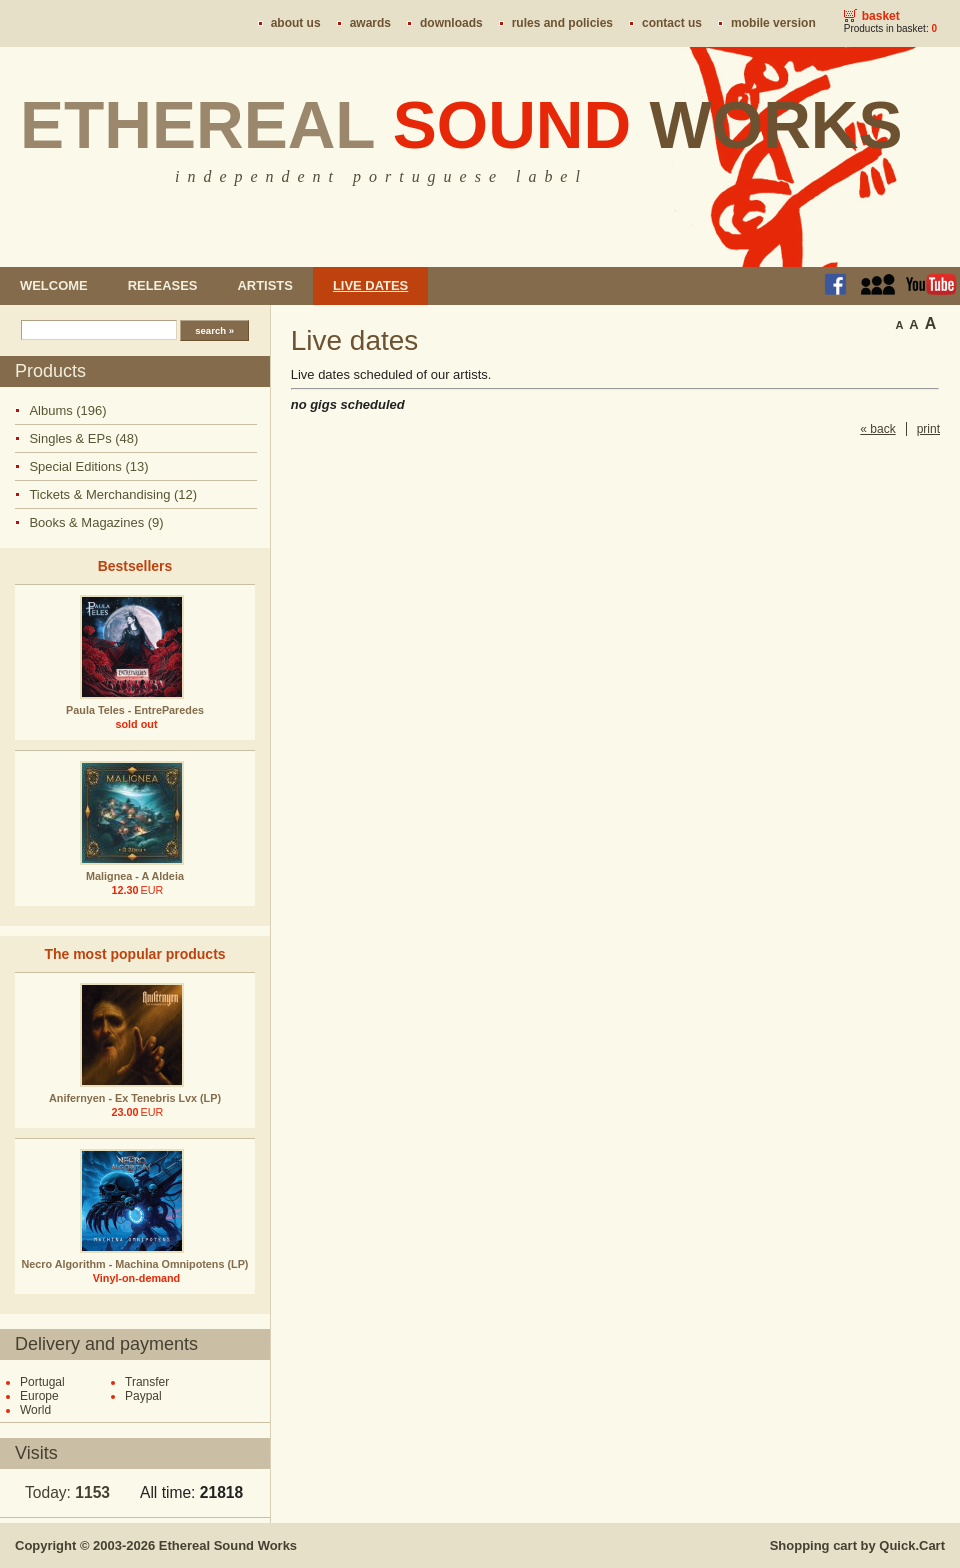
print (928, 429)
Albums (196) (67, 410)
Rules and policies (562, 23)
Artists (264, 285)
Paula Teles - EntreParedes (135, 710)
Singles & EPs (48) (83, 438)
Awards (370, 23)
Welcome (54, 285)
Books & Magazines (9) (96, 522)
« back (877, 429)
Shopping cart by (857, 1545)
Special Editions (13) (88, 466)
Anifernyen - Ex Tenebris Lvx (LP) (135, 1098)
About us (296, 23)
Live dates (370, 285)
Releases (163, 285)
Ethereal (461, 125)
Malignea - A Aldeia (135, 876)
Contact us (672, 23)
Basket (881, 16)
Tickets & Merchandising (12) (113, 494)
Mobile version (773, 23)
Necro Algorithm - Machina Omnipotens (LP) (135, 1264)
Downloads (451, 23)
